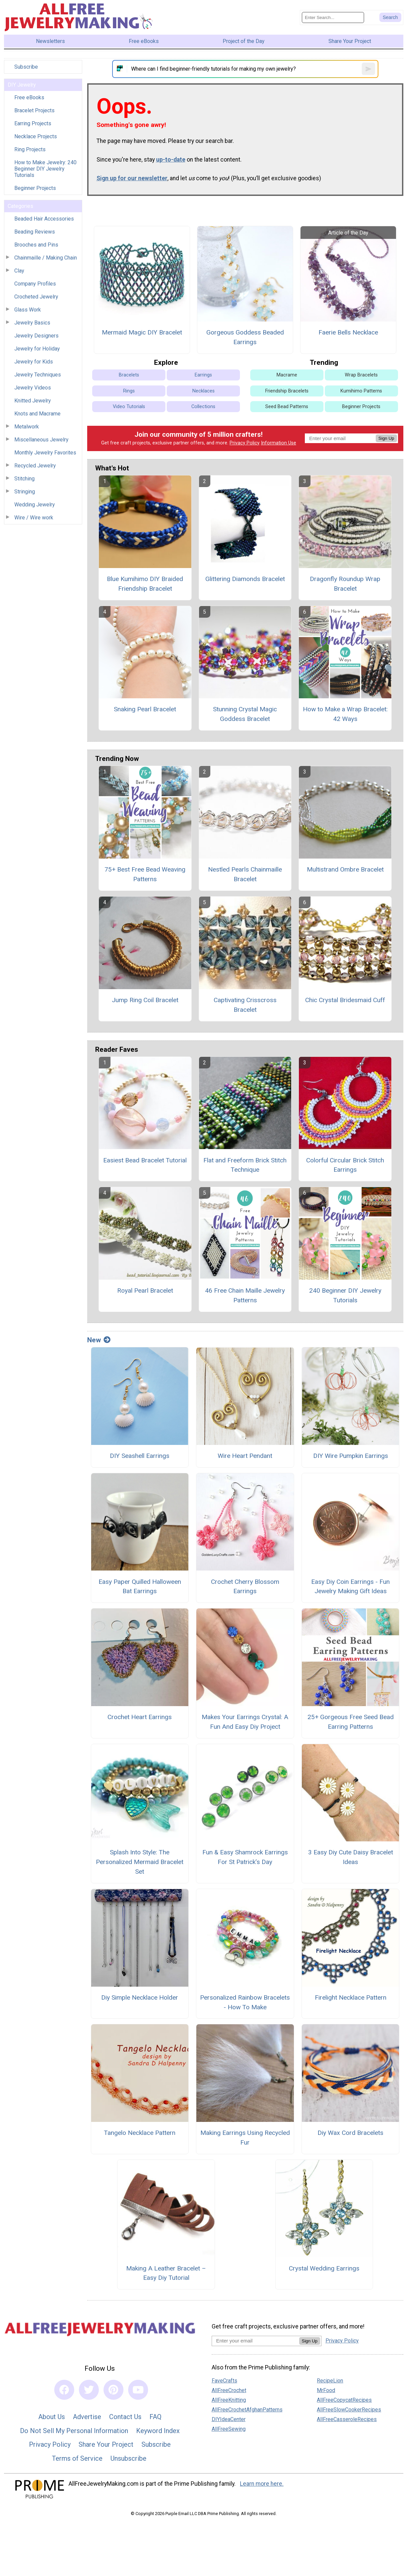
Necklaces (203, 391)
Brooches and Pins (36, 245)
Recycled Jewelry (35, 465)
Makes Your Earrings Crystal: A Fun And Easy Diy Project (245, 1721)
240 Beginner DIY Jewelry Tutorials (345, 1295)
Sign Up (386, 438)
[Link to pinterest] (113, 2390)
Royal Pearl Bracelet (145, 1290)
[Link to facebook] (64, 2390)
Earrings (203, 375)
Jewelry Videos (32, 387)
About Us (51, 2417)
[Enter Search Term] (333, 17)
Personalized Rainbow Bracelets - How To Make (245, 2002)
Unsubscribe (128, 2458)
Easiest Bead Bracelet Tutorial (145, 1160)
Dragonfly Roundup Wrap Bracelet (345, 583)
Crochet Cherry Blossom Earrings (245, 1586)
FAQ (155, 2417)
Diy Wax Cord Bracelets (350, 2133)
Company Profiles (35, 284)
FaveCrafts (224, 2380)
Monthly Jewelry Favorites (45, 452)
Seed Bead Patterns (286, 406)
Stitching (24, 478)
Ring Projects (30, 149)
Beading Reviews (34, 232)
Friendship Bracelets (286, 391)
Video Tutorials (129, 406)
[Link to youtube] (138, 2390)
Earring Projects (32, 123)
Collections (203, 406)
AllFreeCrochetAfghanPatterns (247, 2409)
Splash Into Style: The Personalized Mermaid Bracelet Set (139, 1861)
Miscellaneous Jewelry (41, 439)
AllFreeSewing (229, 2429)
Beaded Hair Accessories (44, 219)
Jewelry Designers (36, 335)
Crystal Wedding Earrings (324, 2268)
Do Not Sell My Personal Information (74, 2431)
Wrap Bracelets (361, 375)
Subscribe (26, 67)
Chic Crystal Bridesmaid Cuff (345, 1000)
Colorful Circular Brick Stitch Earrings (345, 1165)
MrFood (326, 2390)
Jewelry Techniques (37, 374)
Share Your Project (106, 2444)
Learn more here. (262, 2483)
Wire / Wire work (33, 517)
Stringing (24, 491)
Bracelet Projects (34, 110)
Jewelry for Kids (33, 361)
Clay (19, 271)
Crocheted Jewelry (36, 297)
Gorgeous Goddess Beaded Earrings (245, 337)
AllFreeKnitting (229, 2400)
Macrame (287, 375)
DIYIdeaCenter (229, 2419)
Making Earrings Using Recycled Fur (245, 2137)
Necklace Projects (35, 136)
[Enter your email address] (255, 2340)
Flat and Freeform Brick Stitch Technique (245, 1165)
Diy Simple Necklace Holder (139, 1997)
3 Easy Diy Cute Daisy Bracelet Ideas (350, 1857)
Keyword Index (158, 2431)
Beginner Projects (35, 188)
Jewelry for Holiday (37, 348)
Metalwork (26, 426)
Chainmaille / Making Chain (45, 258)
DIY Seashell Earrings (139, 1456)
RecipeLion (330, 2380)
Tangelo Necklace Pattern (139, 2133)
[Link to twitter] (89, 2390)
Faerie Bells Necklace (348, 332)
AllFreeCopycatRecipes (344, 2400)
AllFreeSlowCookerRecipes (349, 2409)
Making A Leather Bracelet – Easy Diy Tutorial (166, 2273)
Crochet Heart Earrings (139, 1717)
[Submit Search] (390, 17)
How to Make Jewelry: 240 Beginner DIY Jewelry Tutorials (45, 168)
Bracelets (129, 375)
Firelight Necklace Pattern (350, 1997)
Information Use (278, 443)
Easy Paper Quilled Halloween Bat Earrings (140, 1586)
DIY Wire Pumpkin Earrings (350, 1456)
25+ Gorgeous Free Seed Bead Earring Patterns (350, 1721)
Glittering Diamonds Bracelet (245, 579)
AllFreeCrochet (229, 2390)
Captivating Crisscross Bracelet (245, 1004)
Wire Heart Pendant (245, 1456)
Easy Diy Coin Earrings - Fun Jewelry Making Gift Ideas (350, 1586)
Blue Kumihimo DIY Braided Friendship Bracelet (145, 583)
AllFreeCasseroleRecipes (347, 2419)
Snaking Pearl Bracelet (145, 709)
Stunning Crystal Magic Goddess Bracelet (245, 714)
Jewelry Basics (32, 323)
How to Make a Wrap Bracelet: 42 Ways (345, 714)
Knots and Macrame (37, 413)
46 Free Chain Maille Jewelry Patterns (245, 1295)
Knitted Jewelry (32, 400)
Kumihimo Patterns (361, 391)
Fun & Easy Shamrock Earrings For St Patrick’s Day (245, 1857)
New (98, 1340)
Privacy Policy (245, 443)
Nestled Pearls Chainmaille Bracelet (245, 874)
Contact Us (125, 2417)
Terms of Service (77, 2458)
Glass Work (27, 310)
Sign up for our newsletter (132, 178)
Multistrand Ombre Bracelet (345, 869)
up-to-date (170, 159)
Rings (129, 391)
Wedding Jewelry (34, 504)
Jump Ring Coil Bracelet (145, 1000)
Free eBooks (29, 97)
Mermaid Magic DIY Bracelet (142, 332)
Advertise (87, 2417)
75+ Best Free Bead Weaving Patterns (144, 874)
